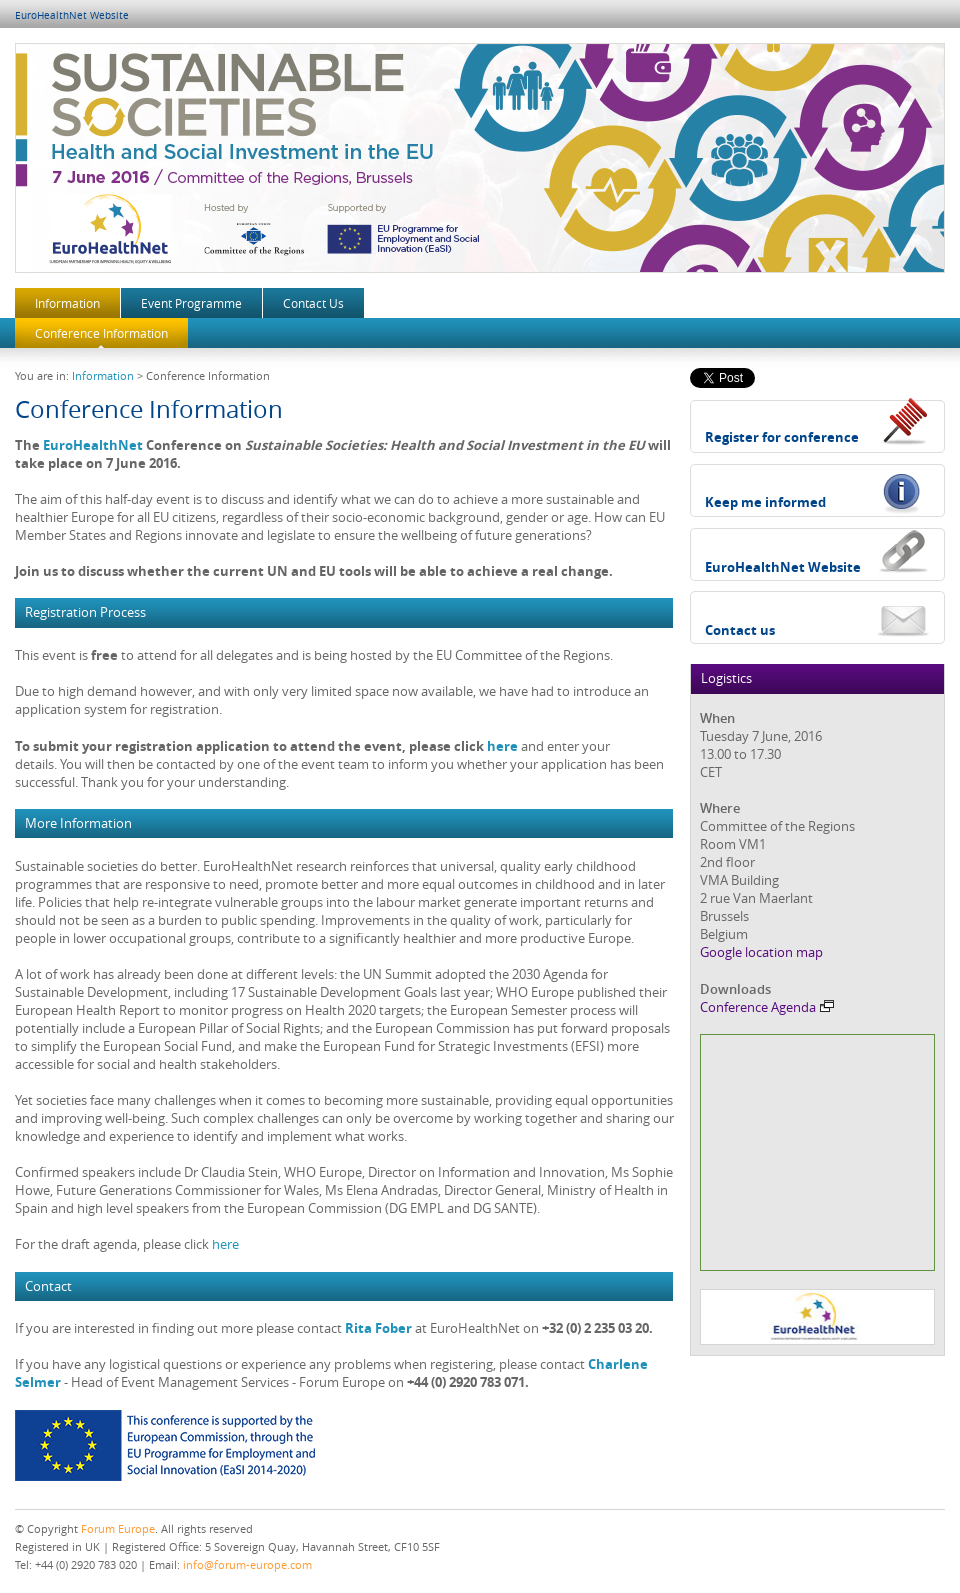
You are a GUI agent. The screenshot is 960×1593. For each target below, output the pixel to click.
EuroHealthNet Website (72, 15)
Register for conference (782, 437)
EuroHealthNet (93, 445)
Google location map (761, 952)
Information (67, 303)
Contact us (740, 630)
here (502, 746)
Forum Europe (118, 1528)
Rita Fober (378, 1328)
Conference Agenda (767, 1007)
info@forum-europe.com (247, 1564)
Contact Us (313, 303)
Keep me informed (765, 502)
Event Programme (191, 303)
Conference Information (101, 333)
